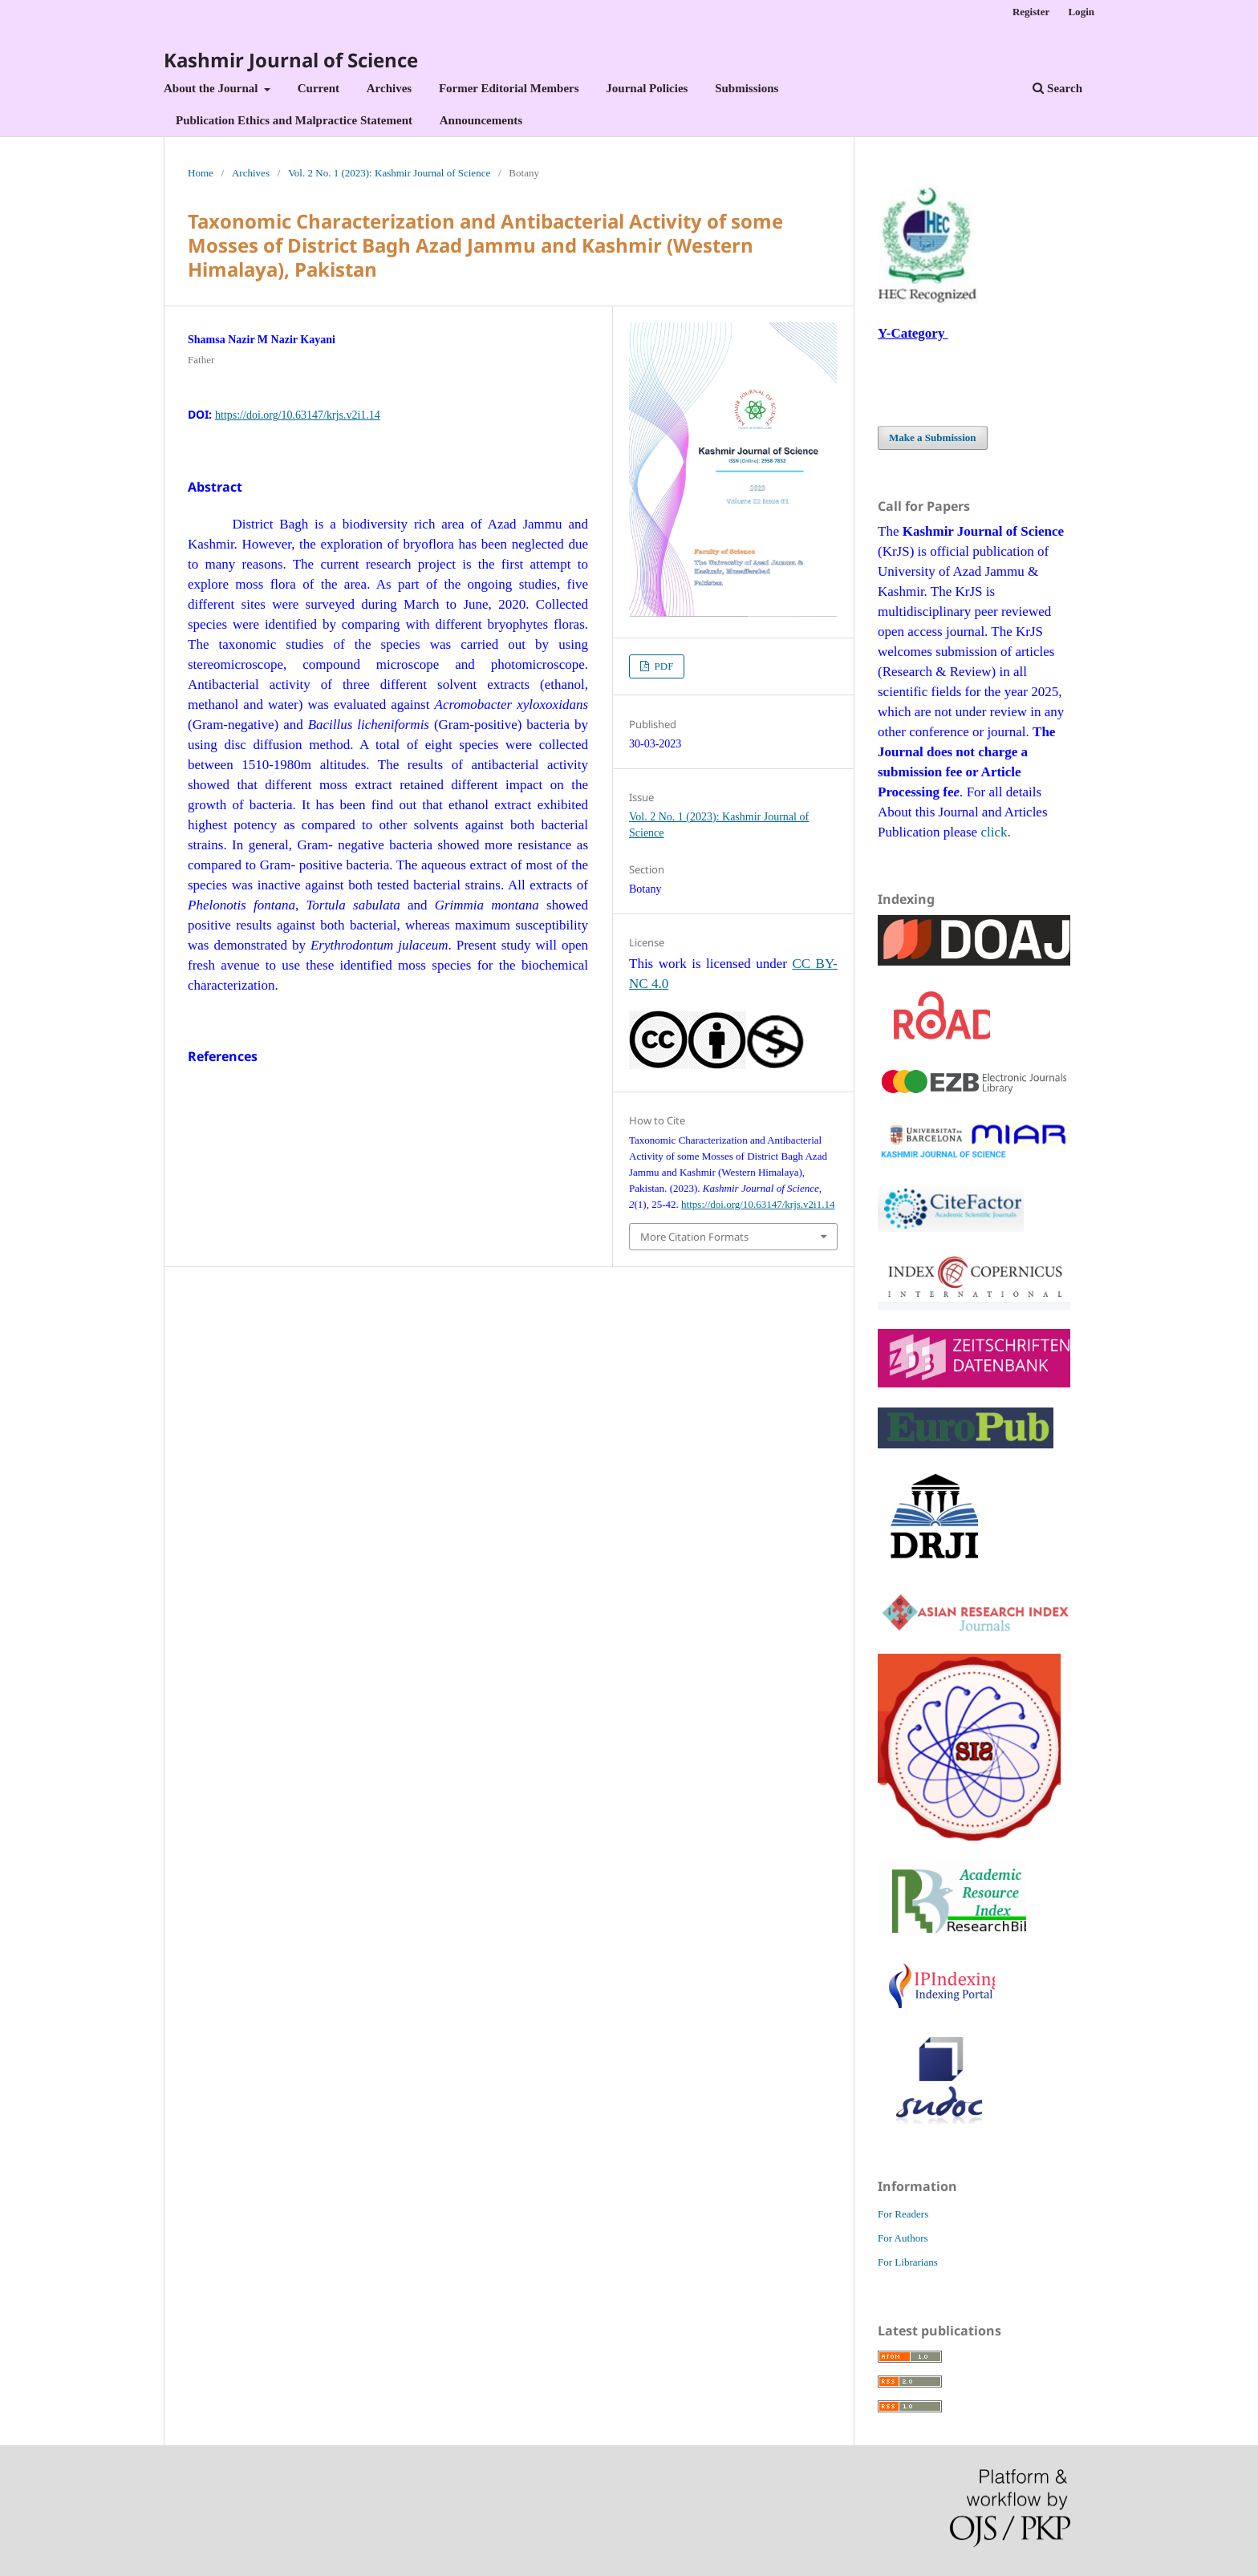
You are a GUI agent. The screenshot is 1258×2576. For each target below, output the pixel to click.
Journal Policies (647, 88)
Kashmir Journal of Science (291, 60)
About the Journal (212, 88)
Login (1081, 12)
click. (995, 832)
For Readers (903, 2214)
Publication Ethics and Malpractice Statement (294, 120)
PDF (662, 666)
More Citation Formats (694, 1236)
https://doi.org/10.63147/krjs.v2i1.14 (297, 415)
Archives (389, 88)
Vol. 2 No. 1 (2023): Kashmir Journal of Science (389, 173)
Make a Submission (932, 437)
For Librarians (908, 2262)
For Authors (903, 2238)
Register (1030, 12)
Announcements (481, 120)
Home (200, 173)
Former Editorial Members (509, 88)
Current (318, 88)
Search (1057, 88)
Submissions (746, 88)
